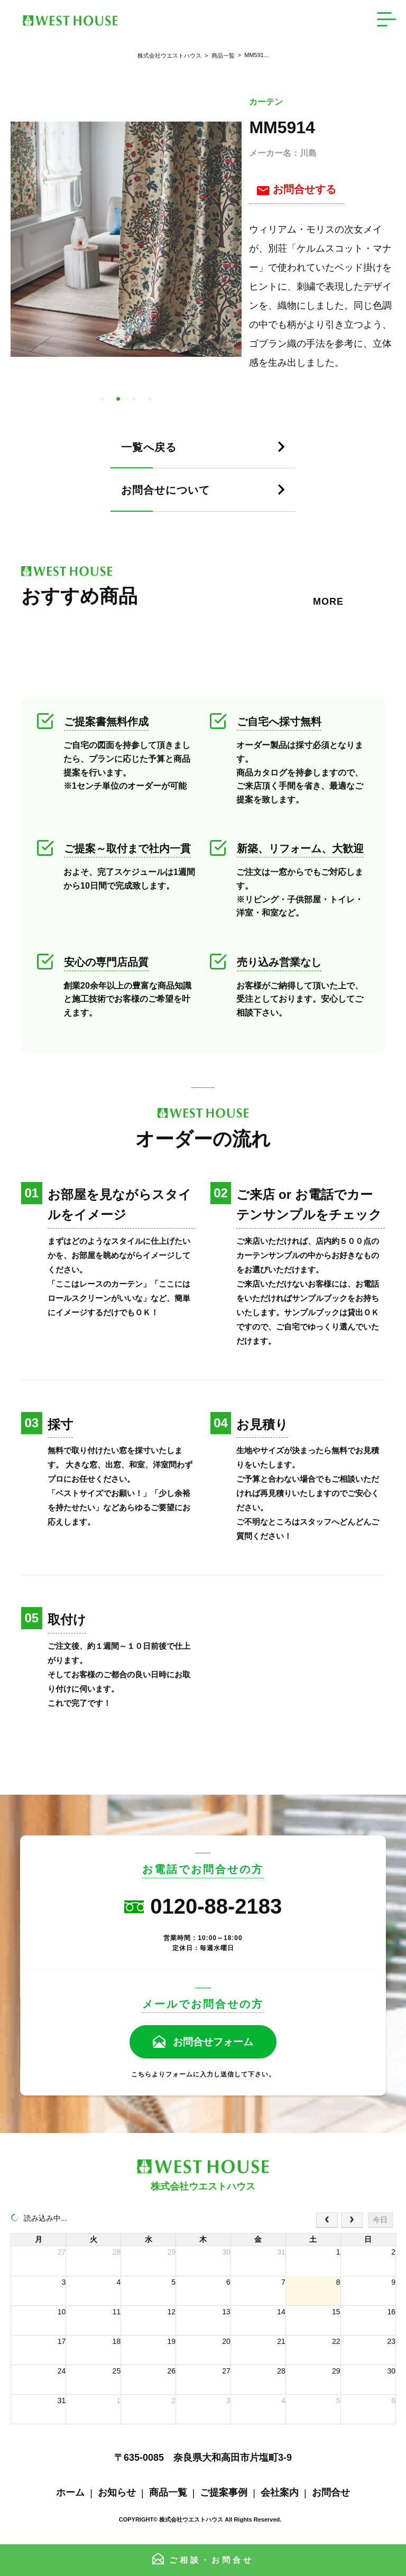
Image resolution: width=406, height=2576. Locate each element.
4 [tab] (149, 399)
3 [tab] (133, 399)
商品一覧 (218, 55)
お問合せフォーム (213, 2041)
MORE (328, 601)
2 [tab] (118, 399)
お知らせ (117, 2492)
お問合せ (331, 2492)
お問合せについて (171, 490)
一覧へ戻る (152, 447)
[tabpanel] (126, 239)
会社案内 (280, 2492)
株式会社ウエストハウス (169, 55)
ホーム (70, 2492)
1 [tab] (102, 399)
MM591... (252, 55)
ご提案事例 (223, 2492)
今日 (380, 2219)
